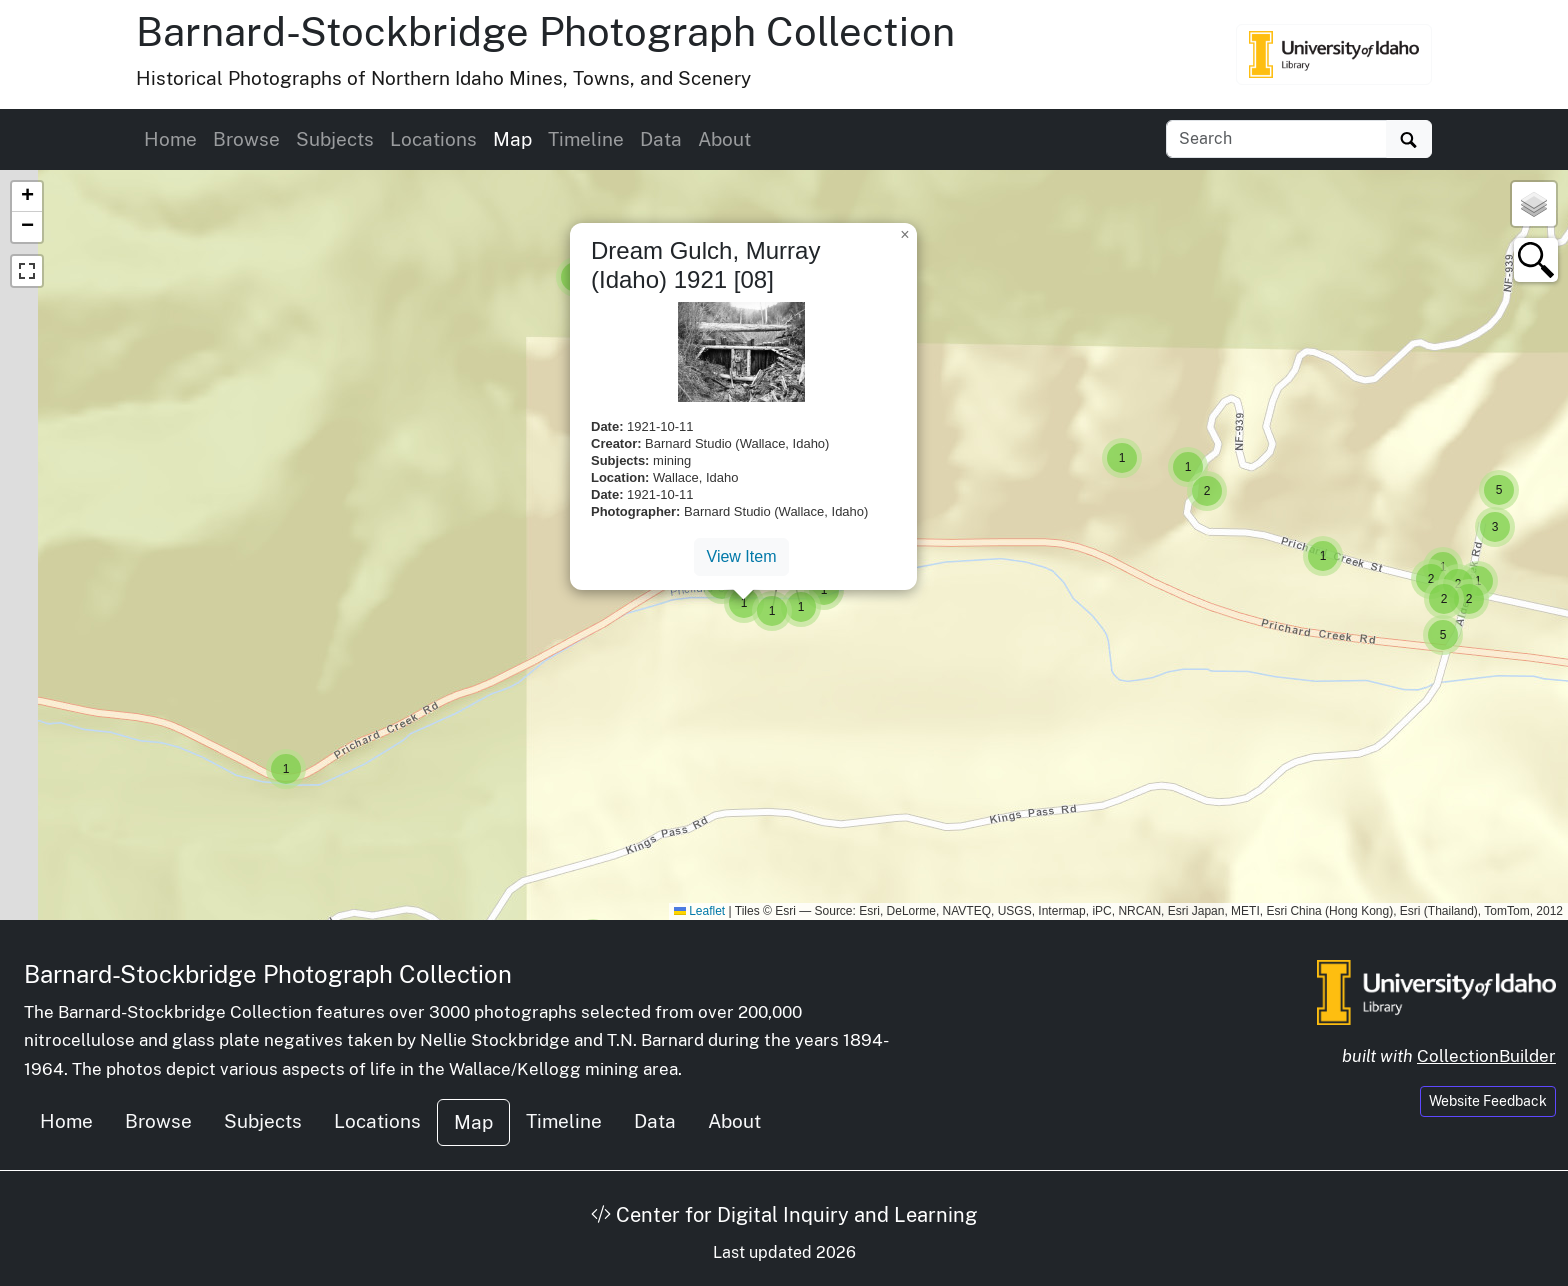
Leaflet (699, 911)
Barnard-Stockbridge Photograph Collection (545, 31)
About (724, 139)
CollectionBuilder (1486, 1056)
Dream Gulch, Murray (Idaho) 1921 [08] (705, 265)
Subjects (335, 139)
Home (170, 139)
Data (661, 139)
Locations (433, 139)
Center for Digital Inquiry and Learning (784, 1215)
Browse (246, 139)
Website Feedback (1488, 1101)
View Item (742, 556)
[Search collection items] (1276, 139)
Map (512, 139)
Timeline (586, 139)
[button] (1323, 556)
